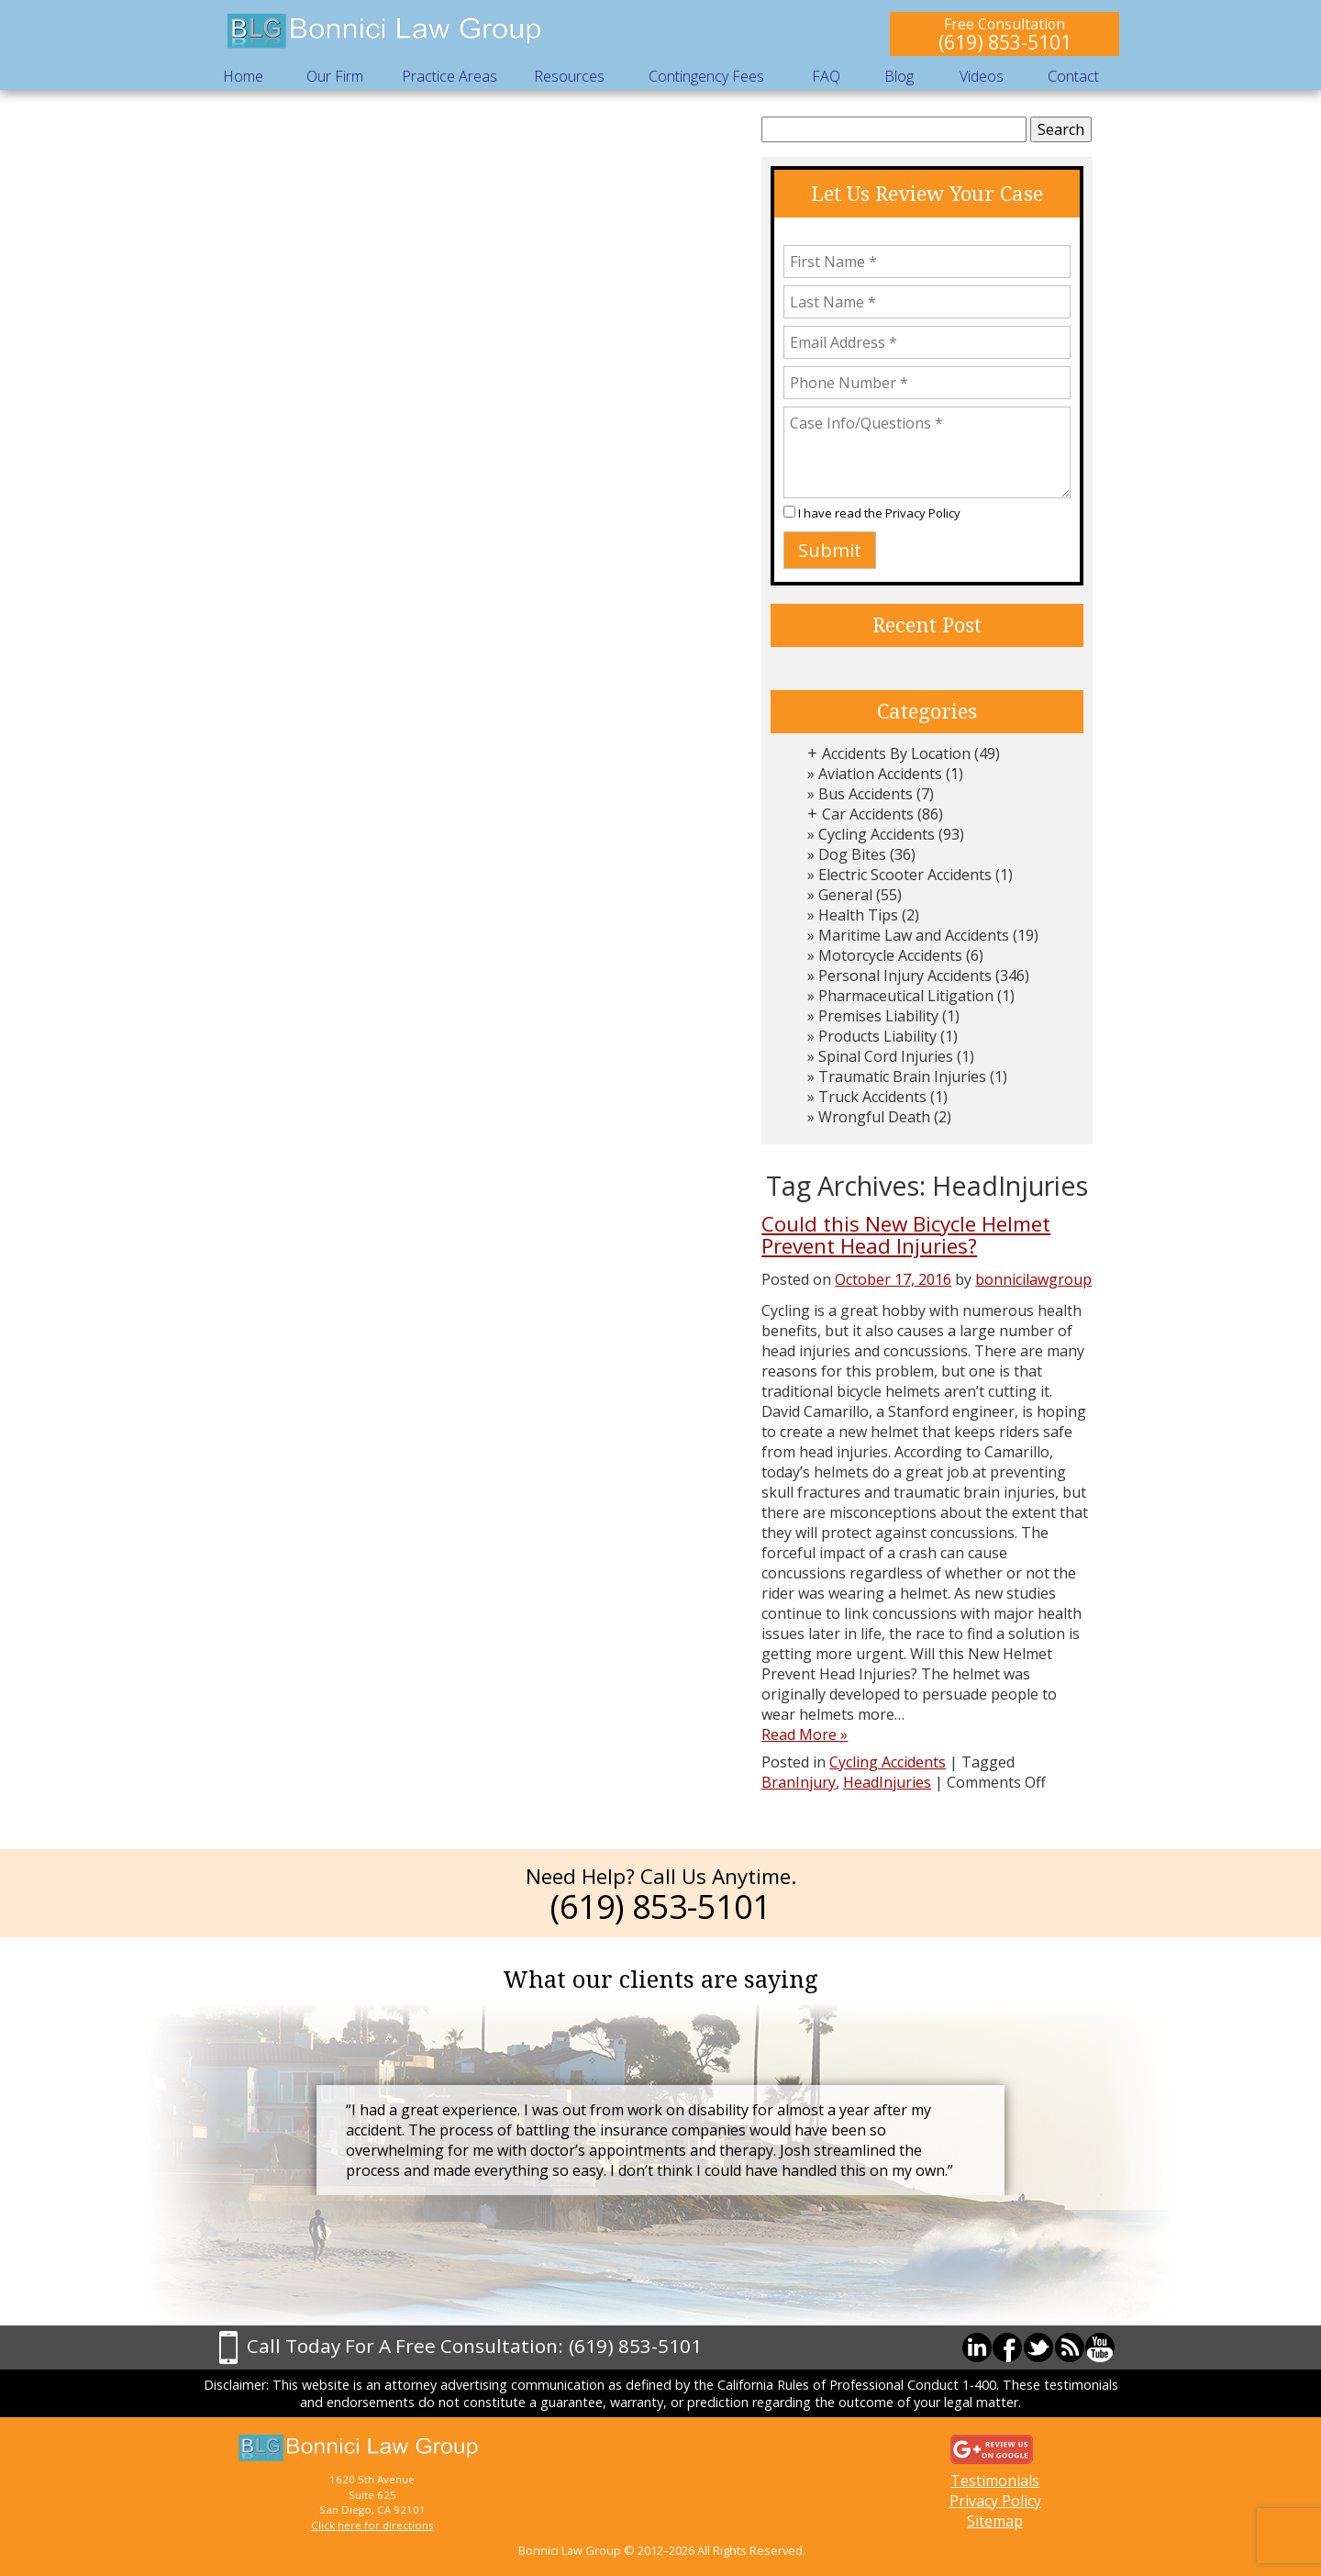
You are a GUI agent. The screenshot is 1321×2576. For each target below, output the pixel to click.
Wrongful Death (874, 1117)
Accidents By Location (896, 753)
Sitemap (995, 2521)
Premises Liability (878, 1016)
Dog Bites (852, 854)
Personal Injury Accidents (905, 975)
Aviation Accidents (880, 774)
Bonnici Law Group (385, 32)
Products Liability (877, 1036)
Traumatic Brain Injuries (902, 1076)
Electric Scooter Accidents (905, 874)
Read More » (804, 1734)
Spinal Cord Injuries (885, 1056)
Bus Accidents (865, 794)
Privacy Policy (922, 513)
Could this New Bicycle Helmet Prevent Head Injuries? (905, 1235)
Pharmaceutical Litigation (906, 996)
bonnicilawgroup (1033, 1279)
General (845, 895)
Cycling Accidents (876, 834)
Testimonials (994, 2480)
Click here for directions (372, 2525)
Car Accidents (868, 814)
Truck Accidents (872, 1097)
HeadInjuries (887, 1782)
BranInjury (798, 1782)
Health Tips (858, 915)
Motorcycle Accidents (890, 955)
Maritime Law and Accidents (913, 935)
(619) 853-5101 (1004, 41)
